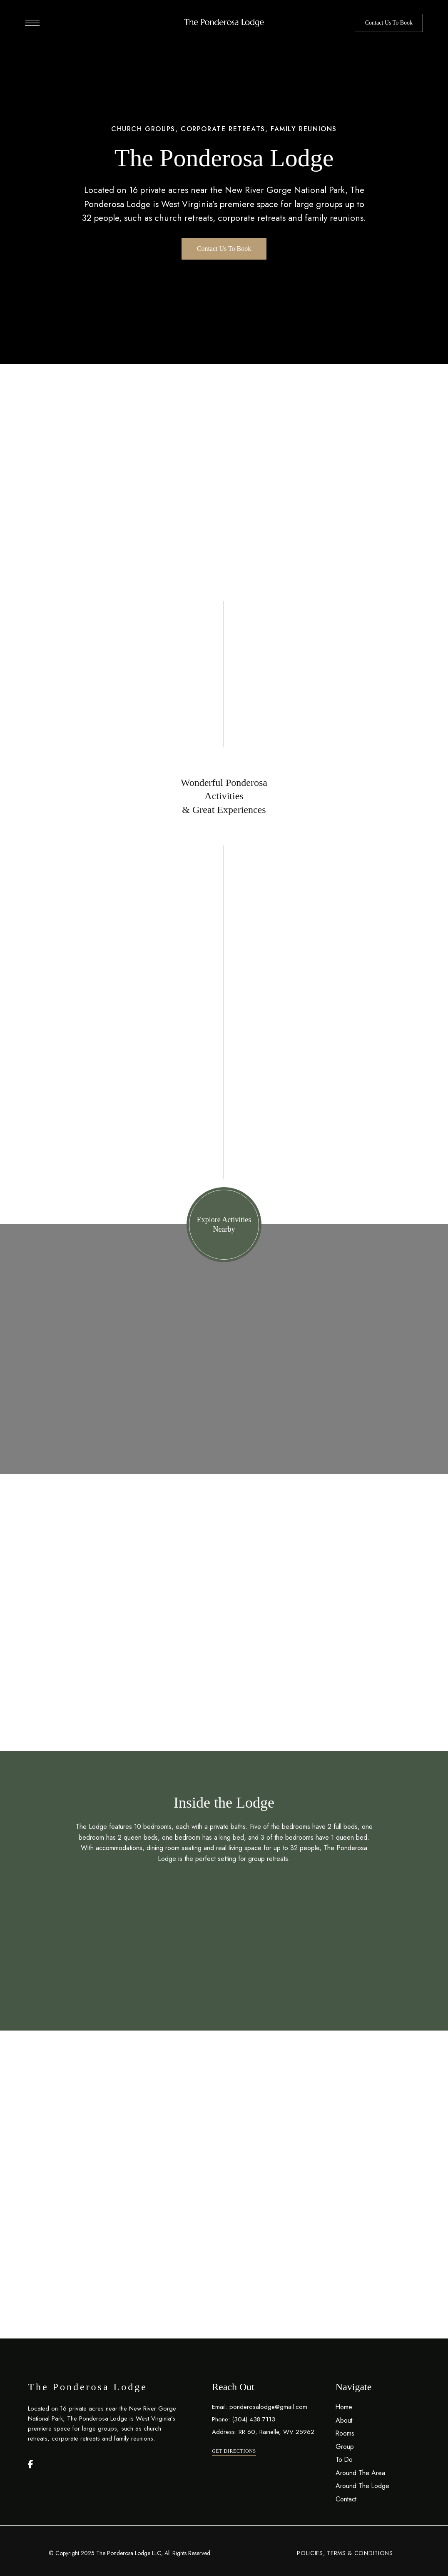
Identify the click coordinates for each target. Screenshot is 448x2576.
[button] (389, 23)
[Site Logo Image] (224, 23)
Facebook (30, 2464)
